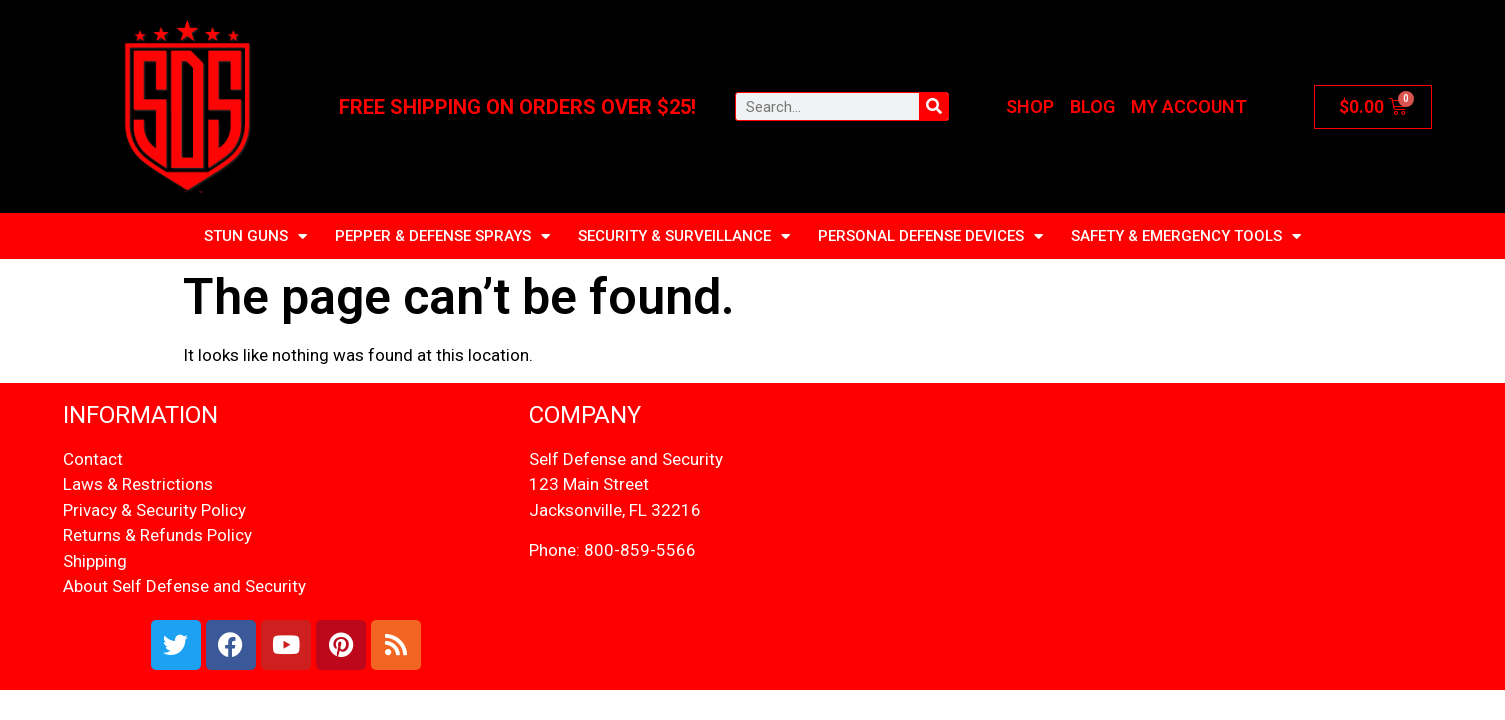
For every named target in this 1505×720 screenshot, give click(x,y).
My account (1189, 106)
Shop (1030, 106)
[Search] (933, 106)
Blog (1092, 106)
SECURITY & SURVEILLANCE (684, 236)
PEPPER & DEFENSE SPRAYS (442, 236)
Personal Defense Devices (930, 236)
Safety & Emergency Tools (1186, 236)
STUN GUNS (255, 236)
